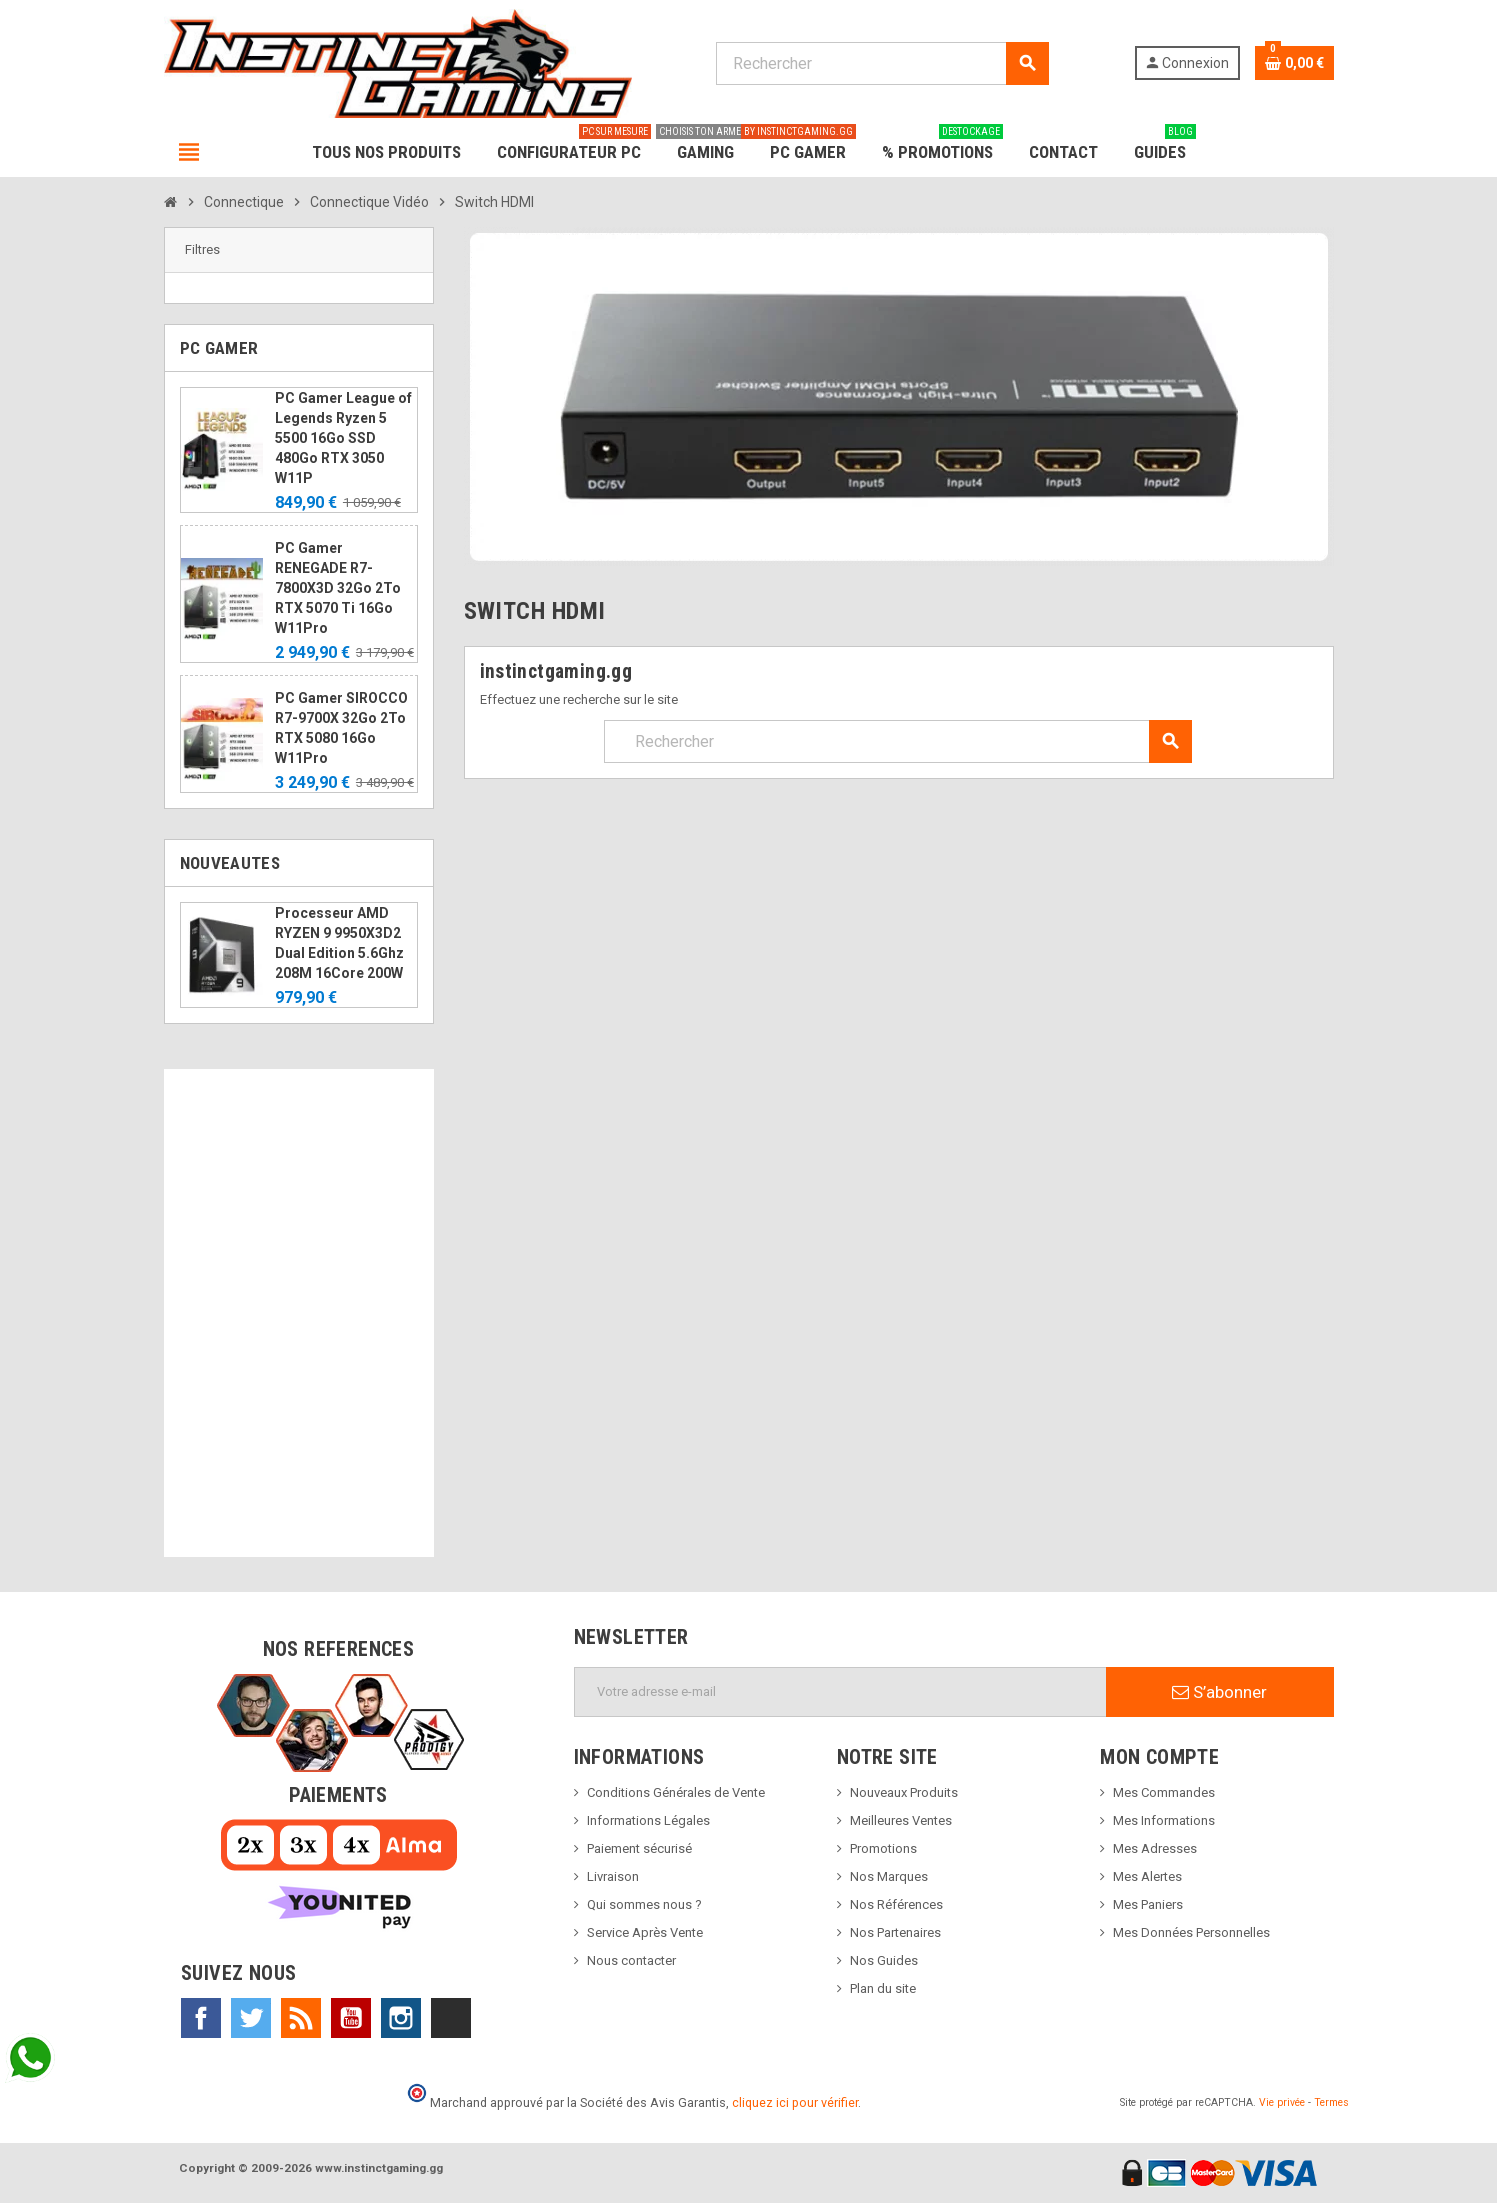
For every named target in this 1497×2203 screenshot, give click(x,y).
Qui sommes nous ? (644, 1904)
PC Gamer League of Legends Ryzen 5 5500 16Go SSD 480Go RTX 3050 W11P (343, 438)
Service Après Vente (645, 1932)
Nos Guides (884, 1960)
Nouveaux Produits (904, 1792)
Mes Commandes (1164, 1792)
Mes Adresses (1155, 1848)
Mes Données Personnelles (1191, 1932)
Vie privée (1282, 2102)
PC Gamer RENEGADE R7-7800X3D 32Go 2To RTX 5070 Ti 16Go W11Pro (338, 588)
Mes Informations (1164, 1820)
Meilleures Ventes (901, 1820)
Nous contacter (631, 1960)
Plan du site (883, 1988)
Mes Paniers (1148, 1904)
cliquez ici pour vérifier (795, 2102)
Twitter (251, 2018)
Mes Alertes (1147, 1876)
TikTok (451, 2018)
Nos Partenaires (895, 1932)
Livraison (613, 1876)
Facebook (201, 2018)
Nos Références (896, 1904)
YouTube (351, 2018)
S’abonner (1219, 1692)
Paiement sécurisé (639, 1848)
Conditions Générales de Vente (676, 1792)
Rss (301, 2018)
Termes (1331, 2102)
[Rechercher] (882, 63)
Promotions (883, 1848)
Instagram (401, 2018)
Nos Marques (889, 1876)
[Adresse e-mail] (840, 1692)
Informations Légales (648, 1820)
